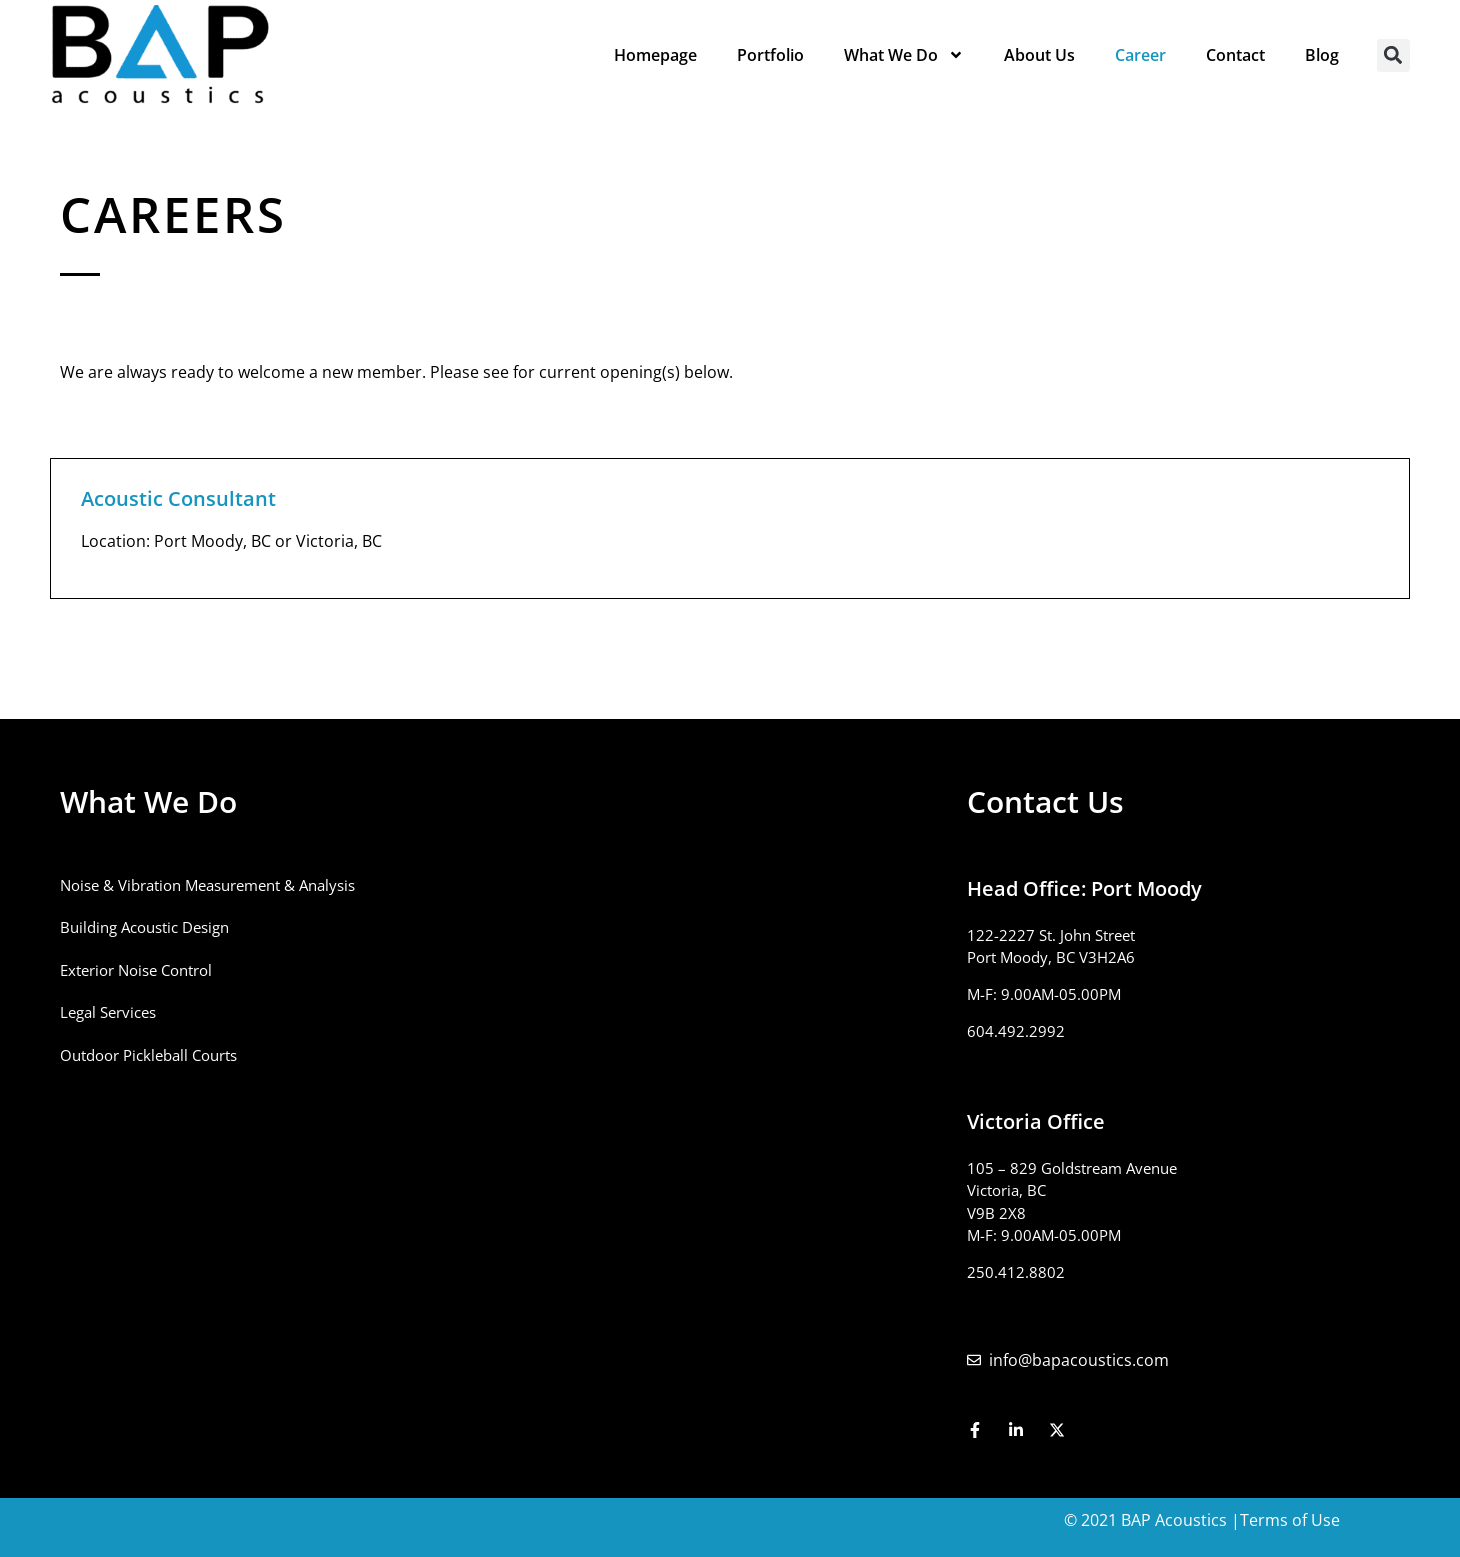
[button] (1393, 55)
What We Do (904, 55)
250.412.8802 (1016, 1272)
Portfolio (770, 55)
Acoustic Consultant (178, 498)
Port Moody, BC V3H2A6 (1051, 957)
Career (1140, 55)
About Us (1039, 55)
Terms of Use (1290, 1520)
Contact (1235, 55)
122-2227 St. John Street (1051, 935)
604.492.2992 (1016, 1031)
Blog (1322, 55)
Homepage (655, 55)
